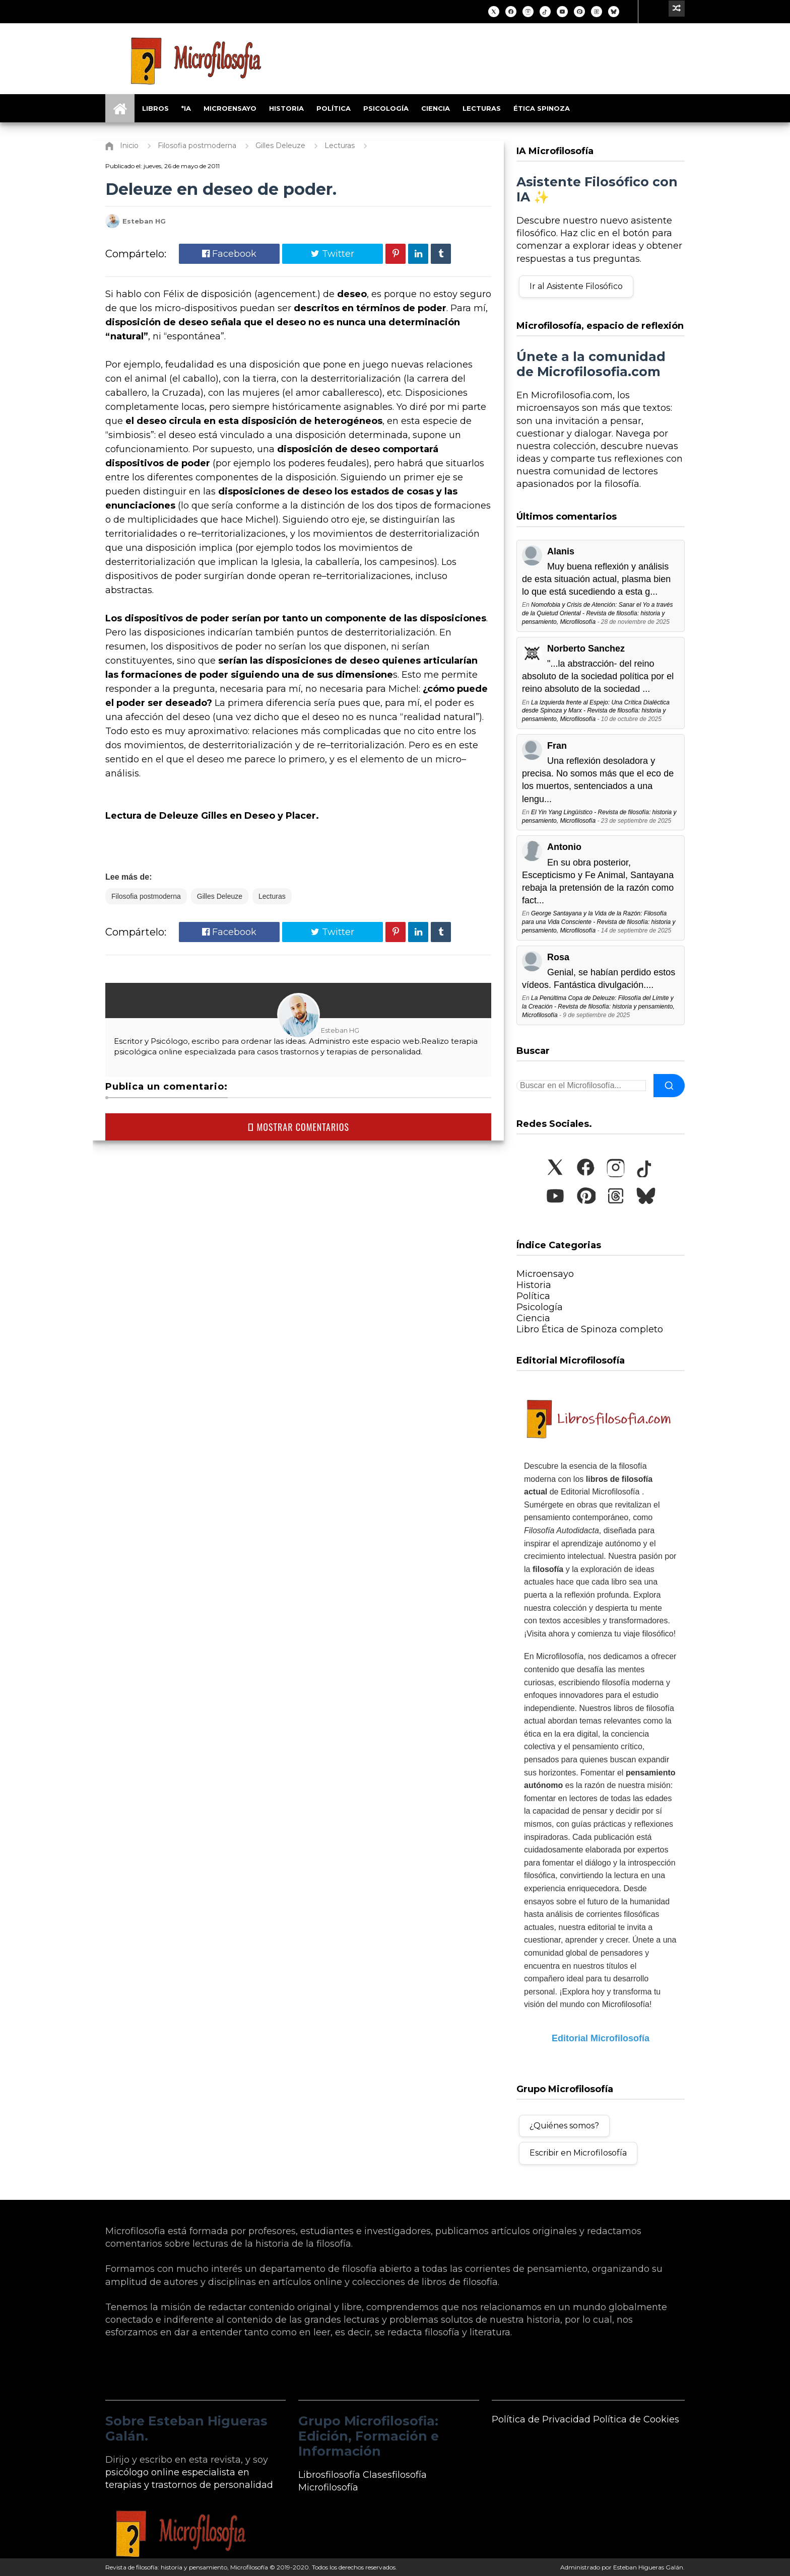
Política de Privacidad (541, 2419)
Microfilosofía (328, 2487)
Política (333, 108)
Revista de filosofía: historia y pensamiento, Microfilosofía (186, 2567)
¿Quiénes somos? (564, 2125)
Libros (155, 108)
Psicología (386, 108)
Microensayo (230, 108)
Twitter (332, 253)
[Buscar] (669, 1085)
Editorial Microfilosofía (600, 2038)
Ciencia (435, 108)
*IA (186, 108)
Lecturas (482, 108)
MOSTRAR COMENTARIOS (298, 1126)
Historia (286, 108)
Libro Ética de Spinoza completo (589, 1329)
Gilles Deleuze (219, 896)
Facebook (229, 253)
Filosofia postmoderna (146, 896)
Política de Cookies (636, 2419)
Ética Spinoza (541, 108)
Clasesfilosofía (395, 2474)
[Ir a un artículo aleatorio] (677, 9)
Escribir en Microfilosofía (578, 2153)
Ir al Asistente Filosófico (576, 286)
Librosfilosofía (329, 2474)
